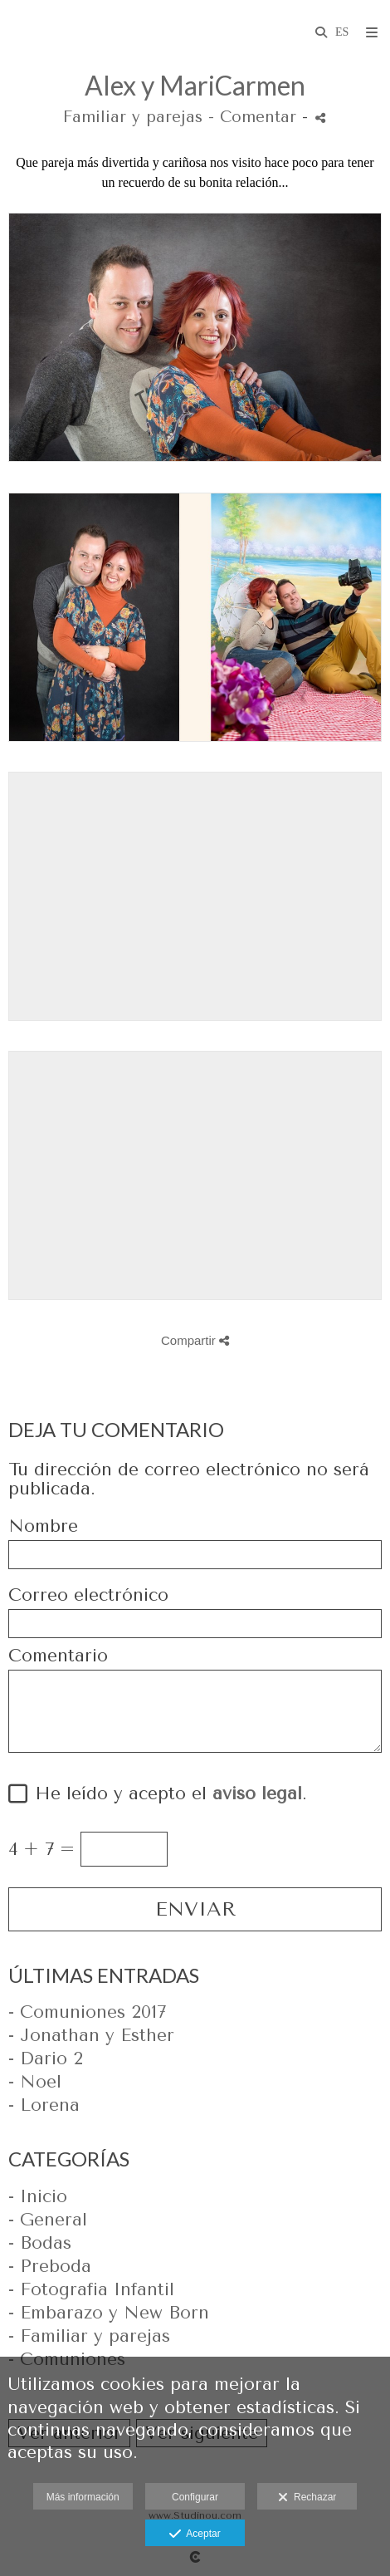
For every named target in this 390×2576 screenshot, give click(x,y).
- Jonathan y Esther (91, 2035)
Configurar (195, 2497)
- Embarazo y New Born (108, 2313)
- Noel (34, 2082)
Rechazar (307, 2498)
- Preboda (49, 2266)
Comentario (58, 1656)
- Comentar (255, 117)
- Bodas (39, 2243)
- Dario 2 (45, 2058)
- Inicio (37, 2196)
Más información (82, 2497)
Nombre (43, 1526)
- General (47, 2220)
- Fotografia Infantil (91, 2289)
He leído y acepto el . (165, 1793)
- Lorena (44, 2105)
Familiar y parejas (132, 117)
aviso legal (257, 1793)
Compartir (195, 1340)
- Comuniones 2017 (87, 2012)
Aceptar (194, 2534)
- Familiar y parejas (89, 2336)
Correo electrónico (88, 1595)
